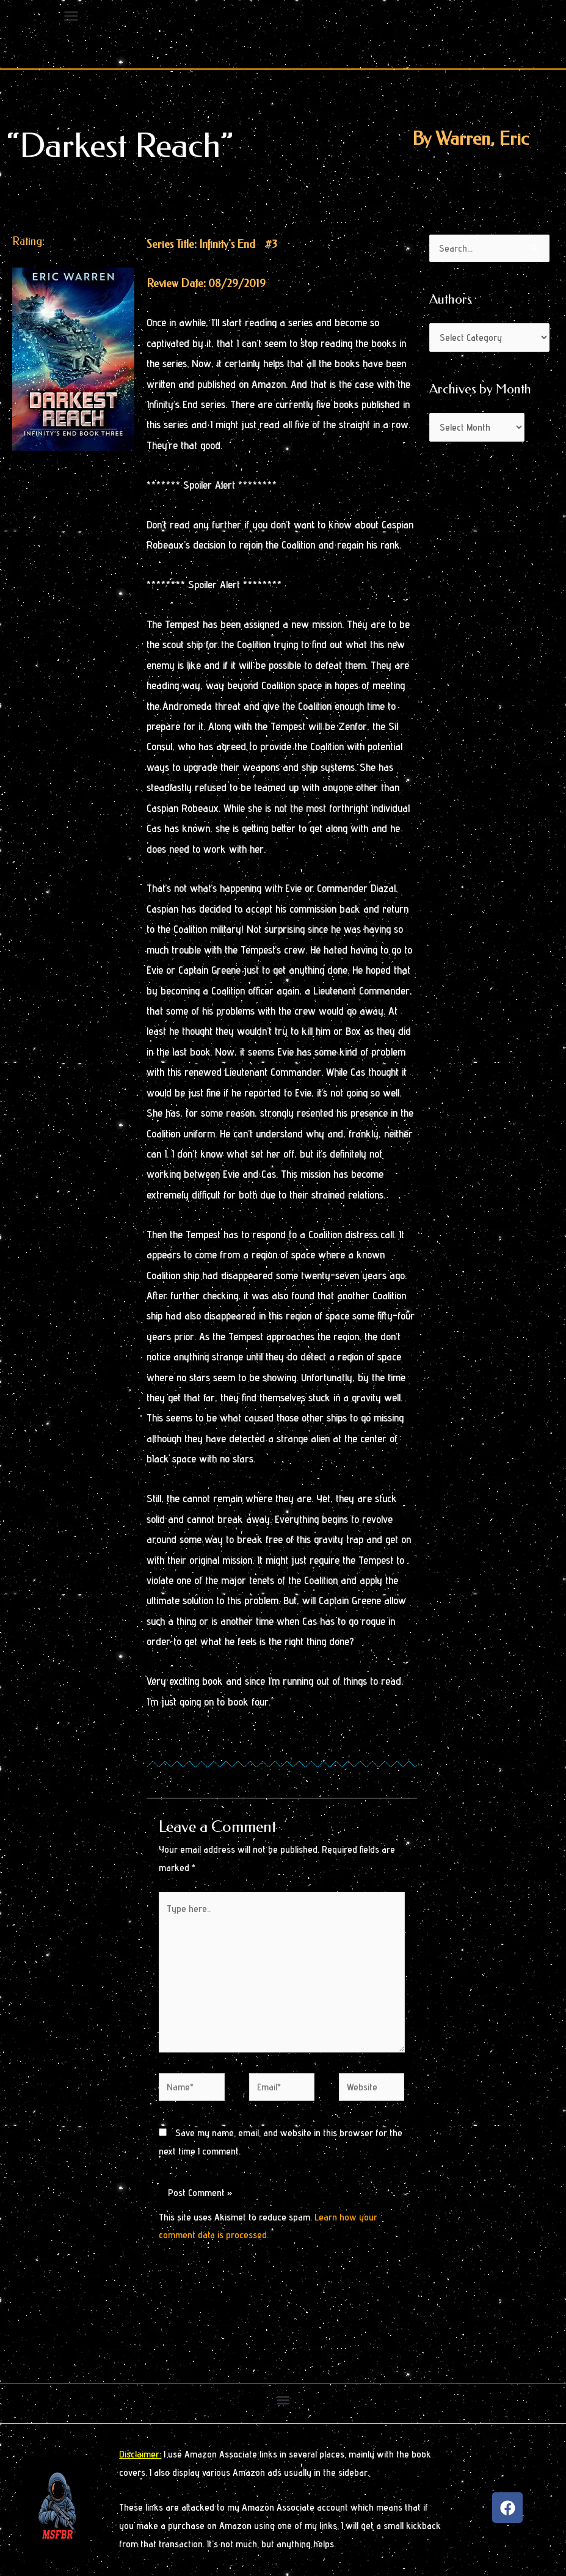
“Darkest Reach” (120, 146)
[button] (283, 2400)
